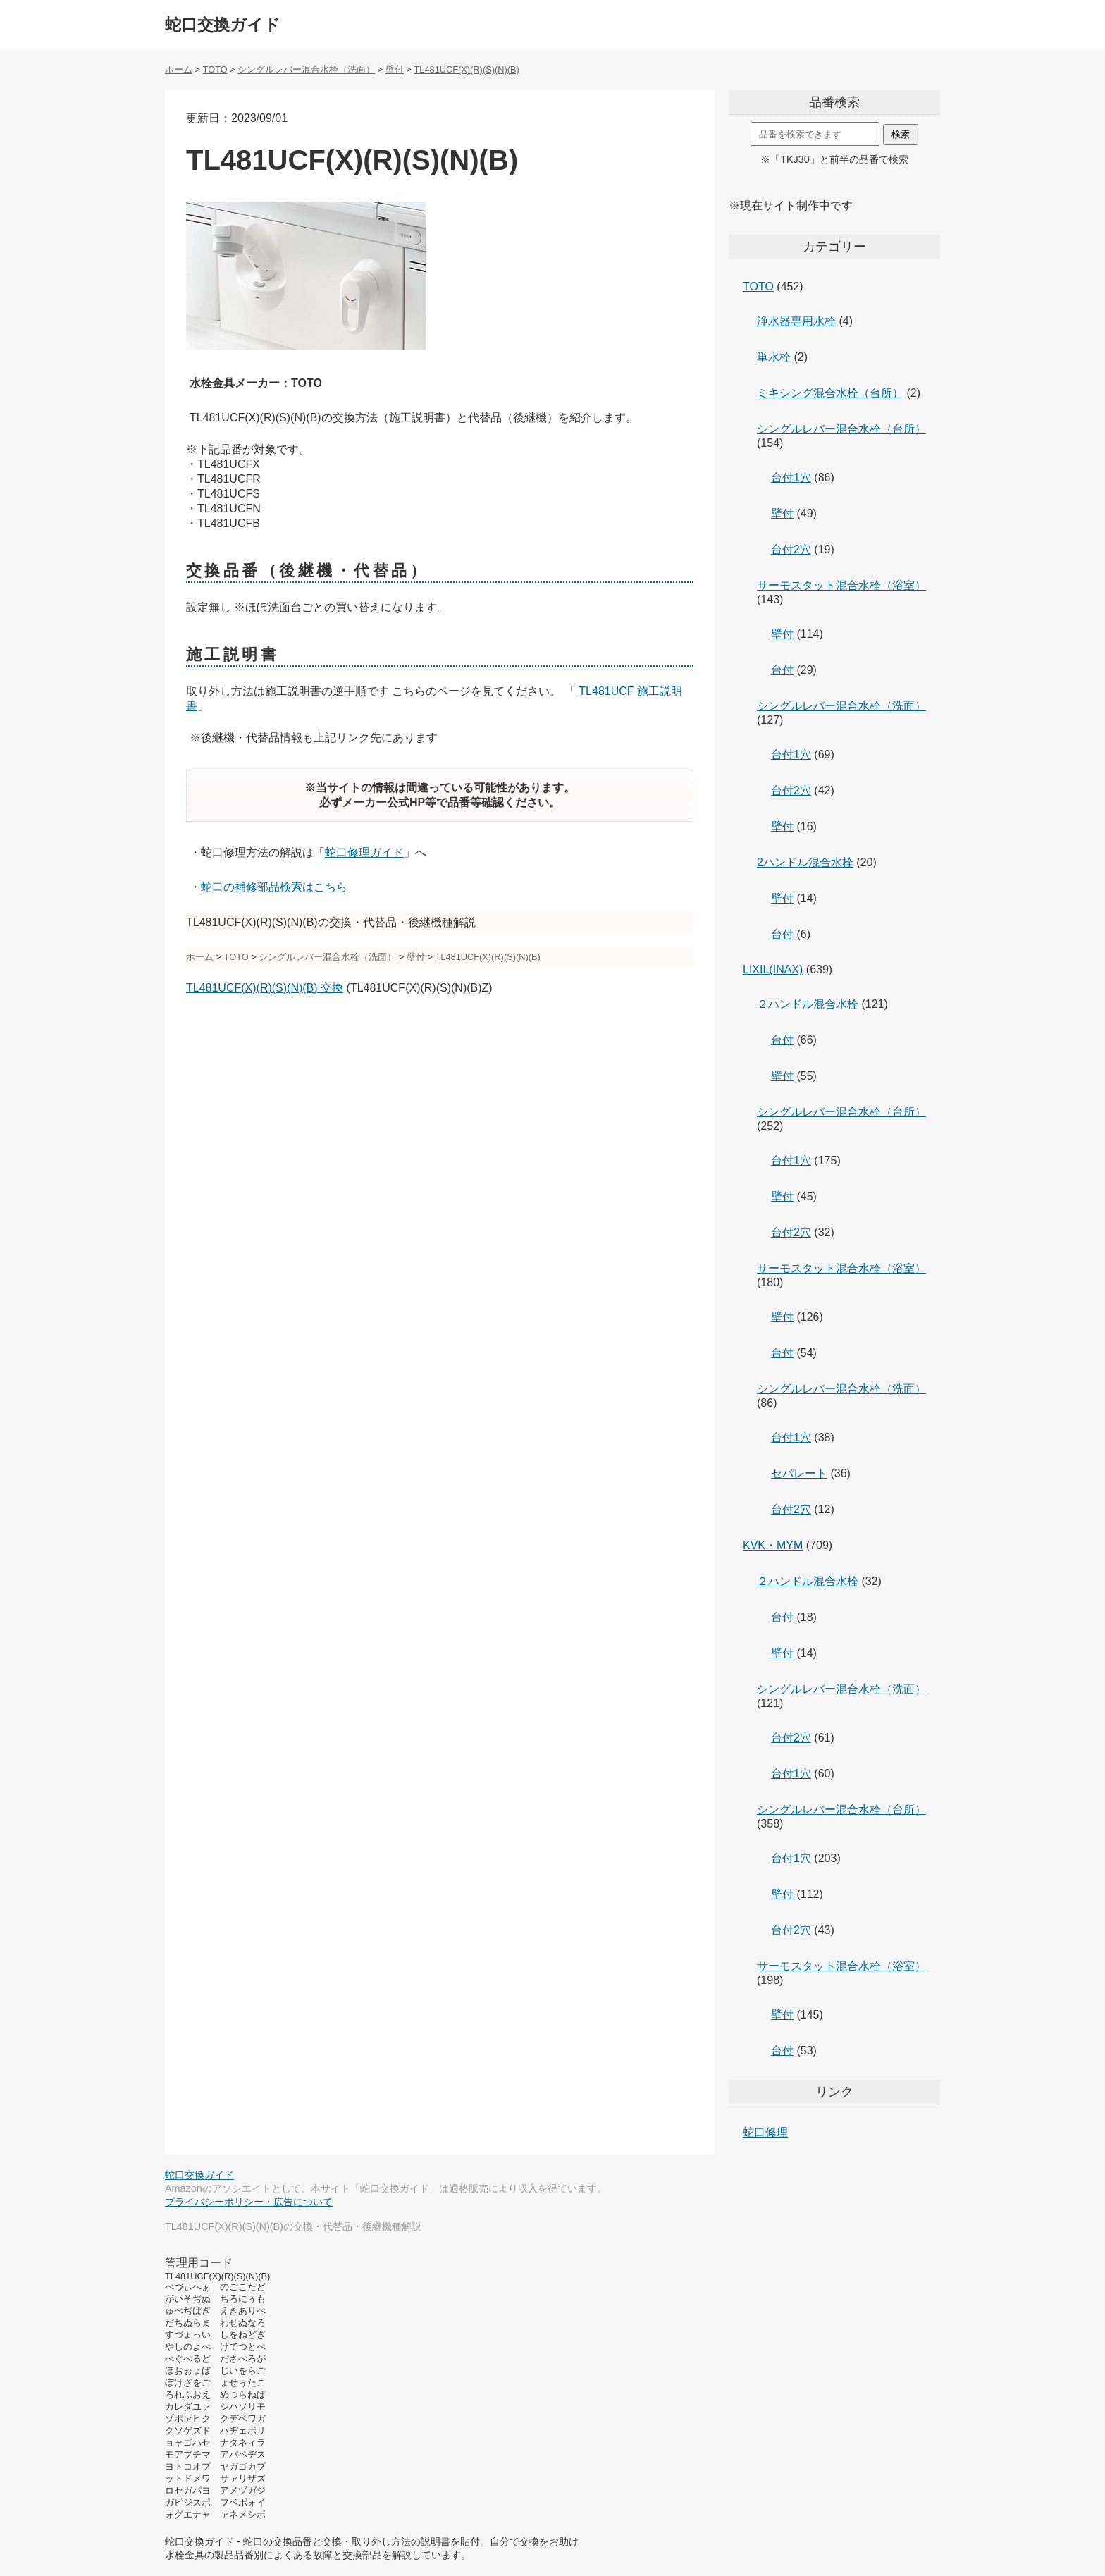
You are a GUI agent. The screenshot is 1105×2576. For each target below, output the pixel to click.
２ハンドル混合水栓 (807, 1004)
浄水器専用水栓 (796, 321)
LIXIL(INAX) (773, 969)
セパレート (799, 1473)
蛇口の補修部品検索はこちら (274, 887)
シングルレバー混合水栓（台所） (841, 429)
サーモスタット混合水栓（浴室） (841, 585)
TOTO (758, 286)
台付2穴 (791, 549)
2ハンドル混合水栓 (805, 862)
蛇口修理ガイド (364, 852)
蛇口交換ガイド (222, 25)
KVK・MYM (773, 1545)
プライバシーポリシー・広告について (249, 2201)
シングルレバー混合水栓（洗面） (841, 706)
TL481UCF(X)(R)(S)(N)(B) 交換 (264, 988)
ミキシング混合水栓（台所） (830, 393)
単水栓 (774, 357)
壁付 (782, 513)
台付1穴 (791, 477)
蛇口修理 (765, 2132)
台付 (782, 670)
